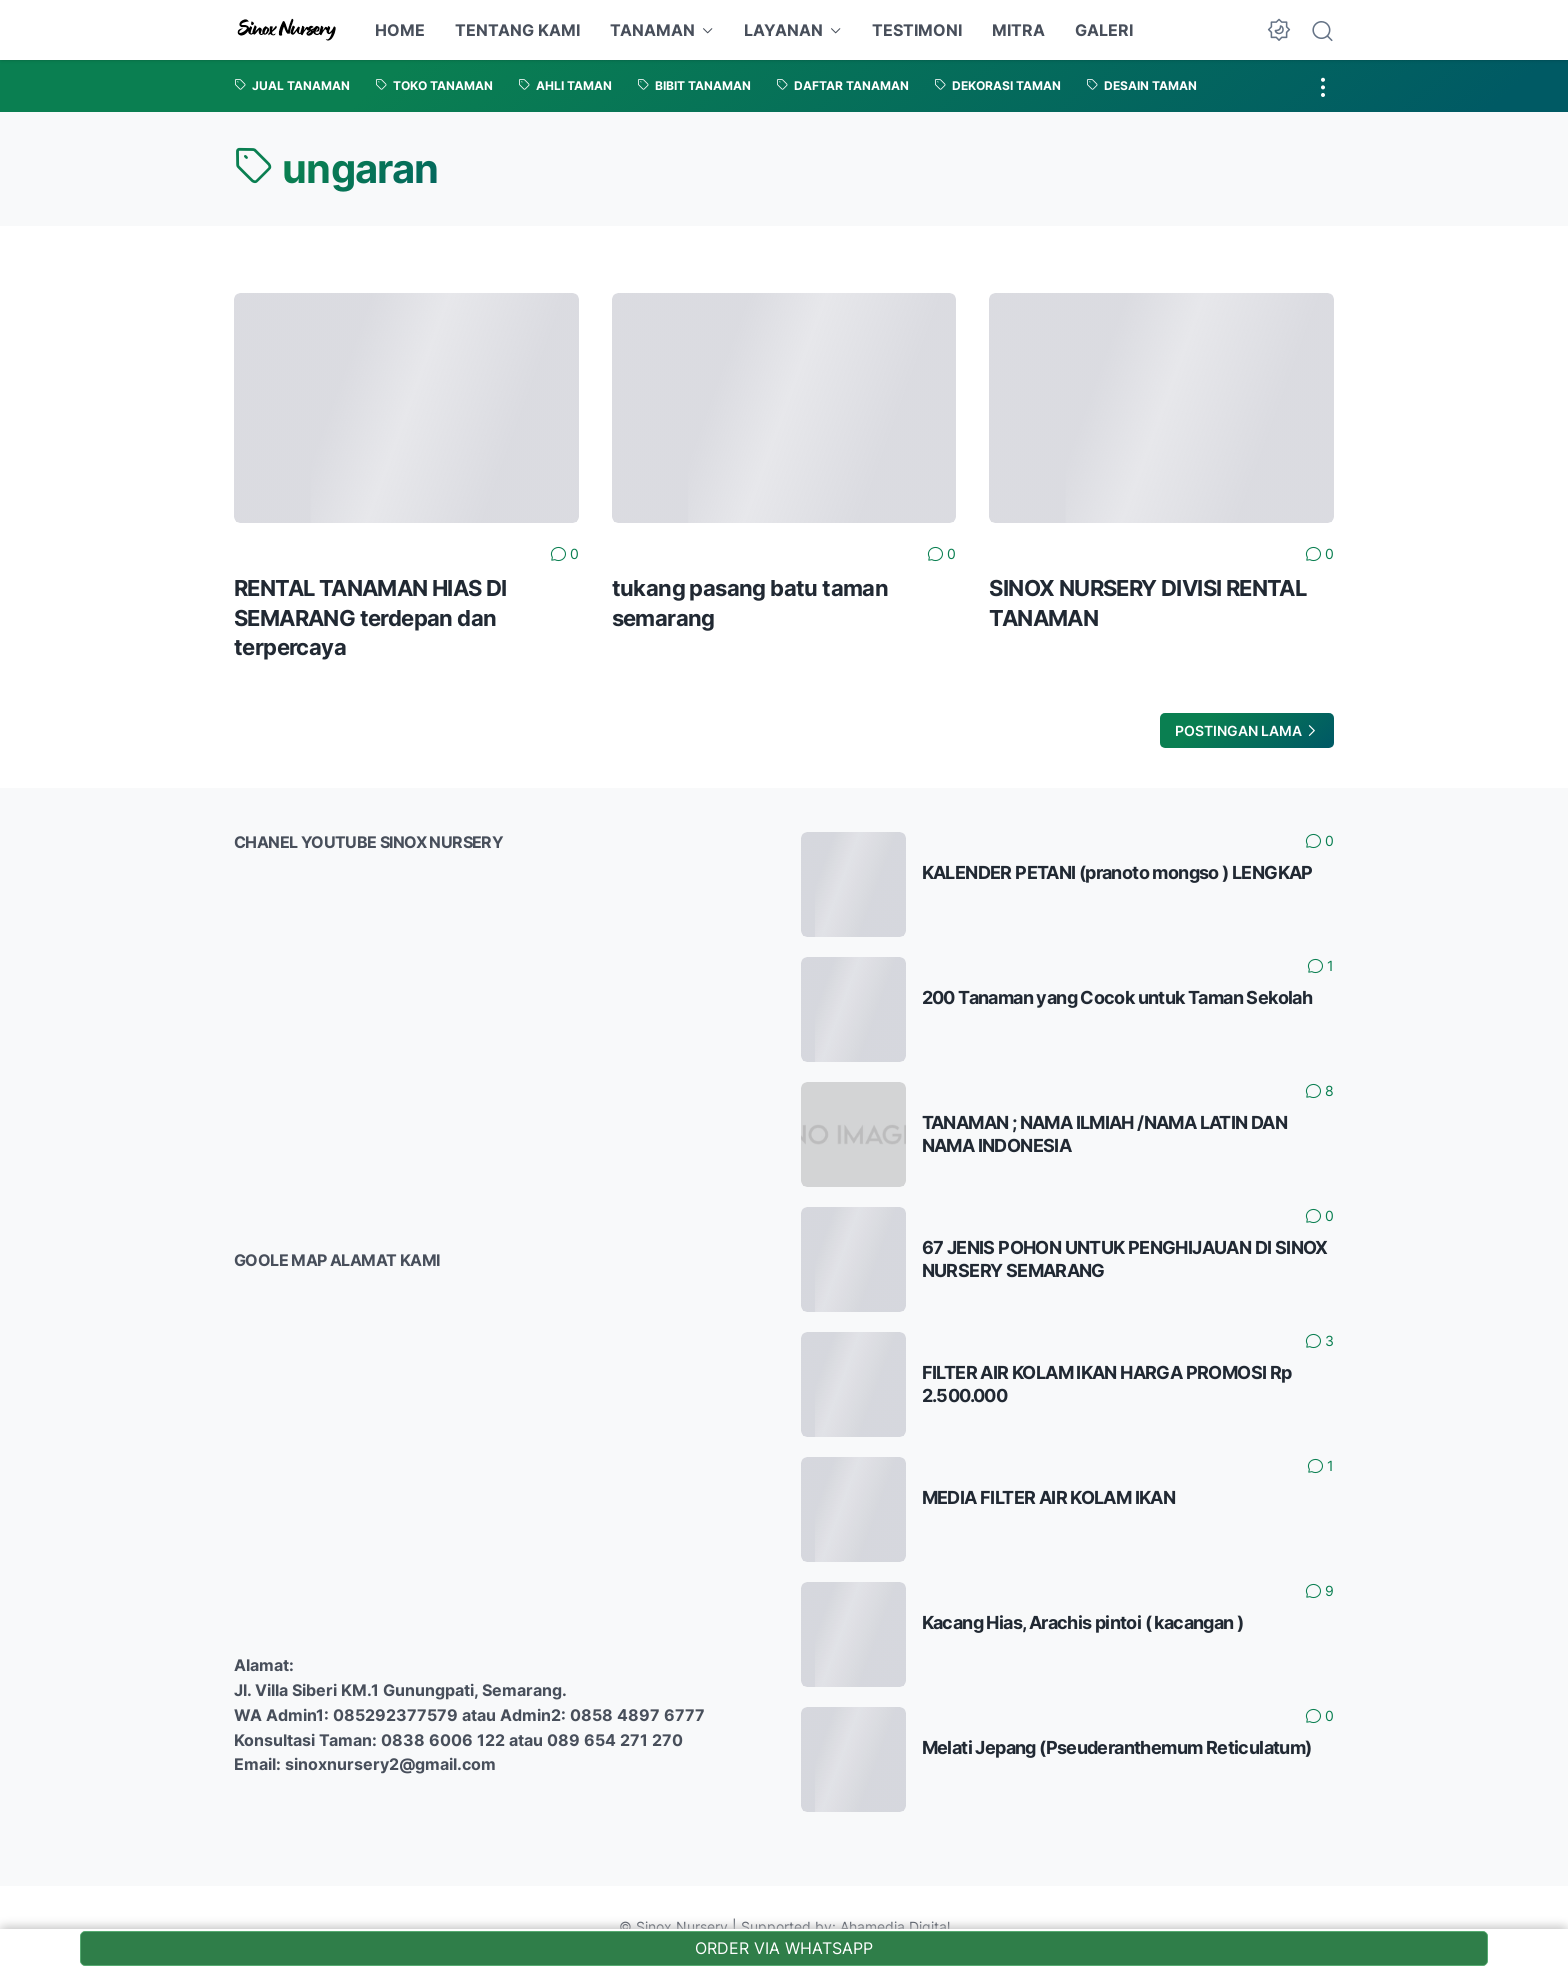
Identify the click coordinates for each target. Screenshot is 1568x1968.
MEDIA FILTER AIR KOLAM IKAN (1049, 1497)
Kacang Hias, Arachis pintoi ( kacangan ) (1083, 1622)
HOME (400, 30)
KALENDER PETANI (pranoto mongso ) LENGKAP (1117, 872)
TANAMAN (652, 30)
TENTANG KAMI (517, 30)
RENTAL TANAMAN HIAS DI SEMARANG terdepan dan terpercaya (370, 617)
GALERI (1104, 30)
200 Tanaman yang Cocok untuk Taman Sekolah (1117, 997)
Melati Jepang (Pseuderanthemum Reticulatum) (1117, 1747)
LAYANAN (783, 30)
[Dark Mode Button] (1279, 30)
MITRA (1018, 30)
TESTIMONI (917, 30)
